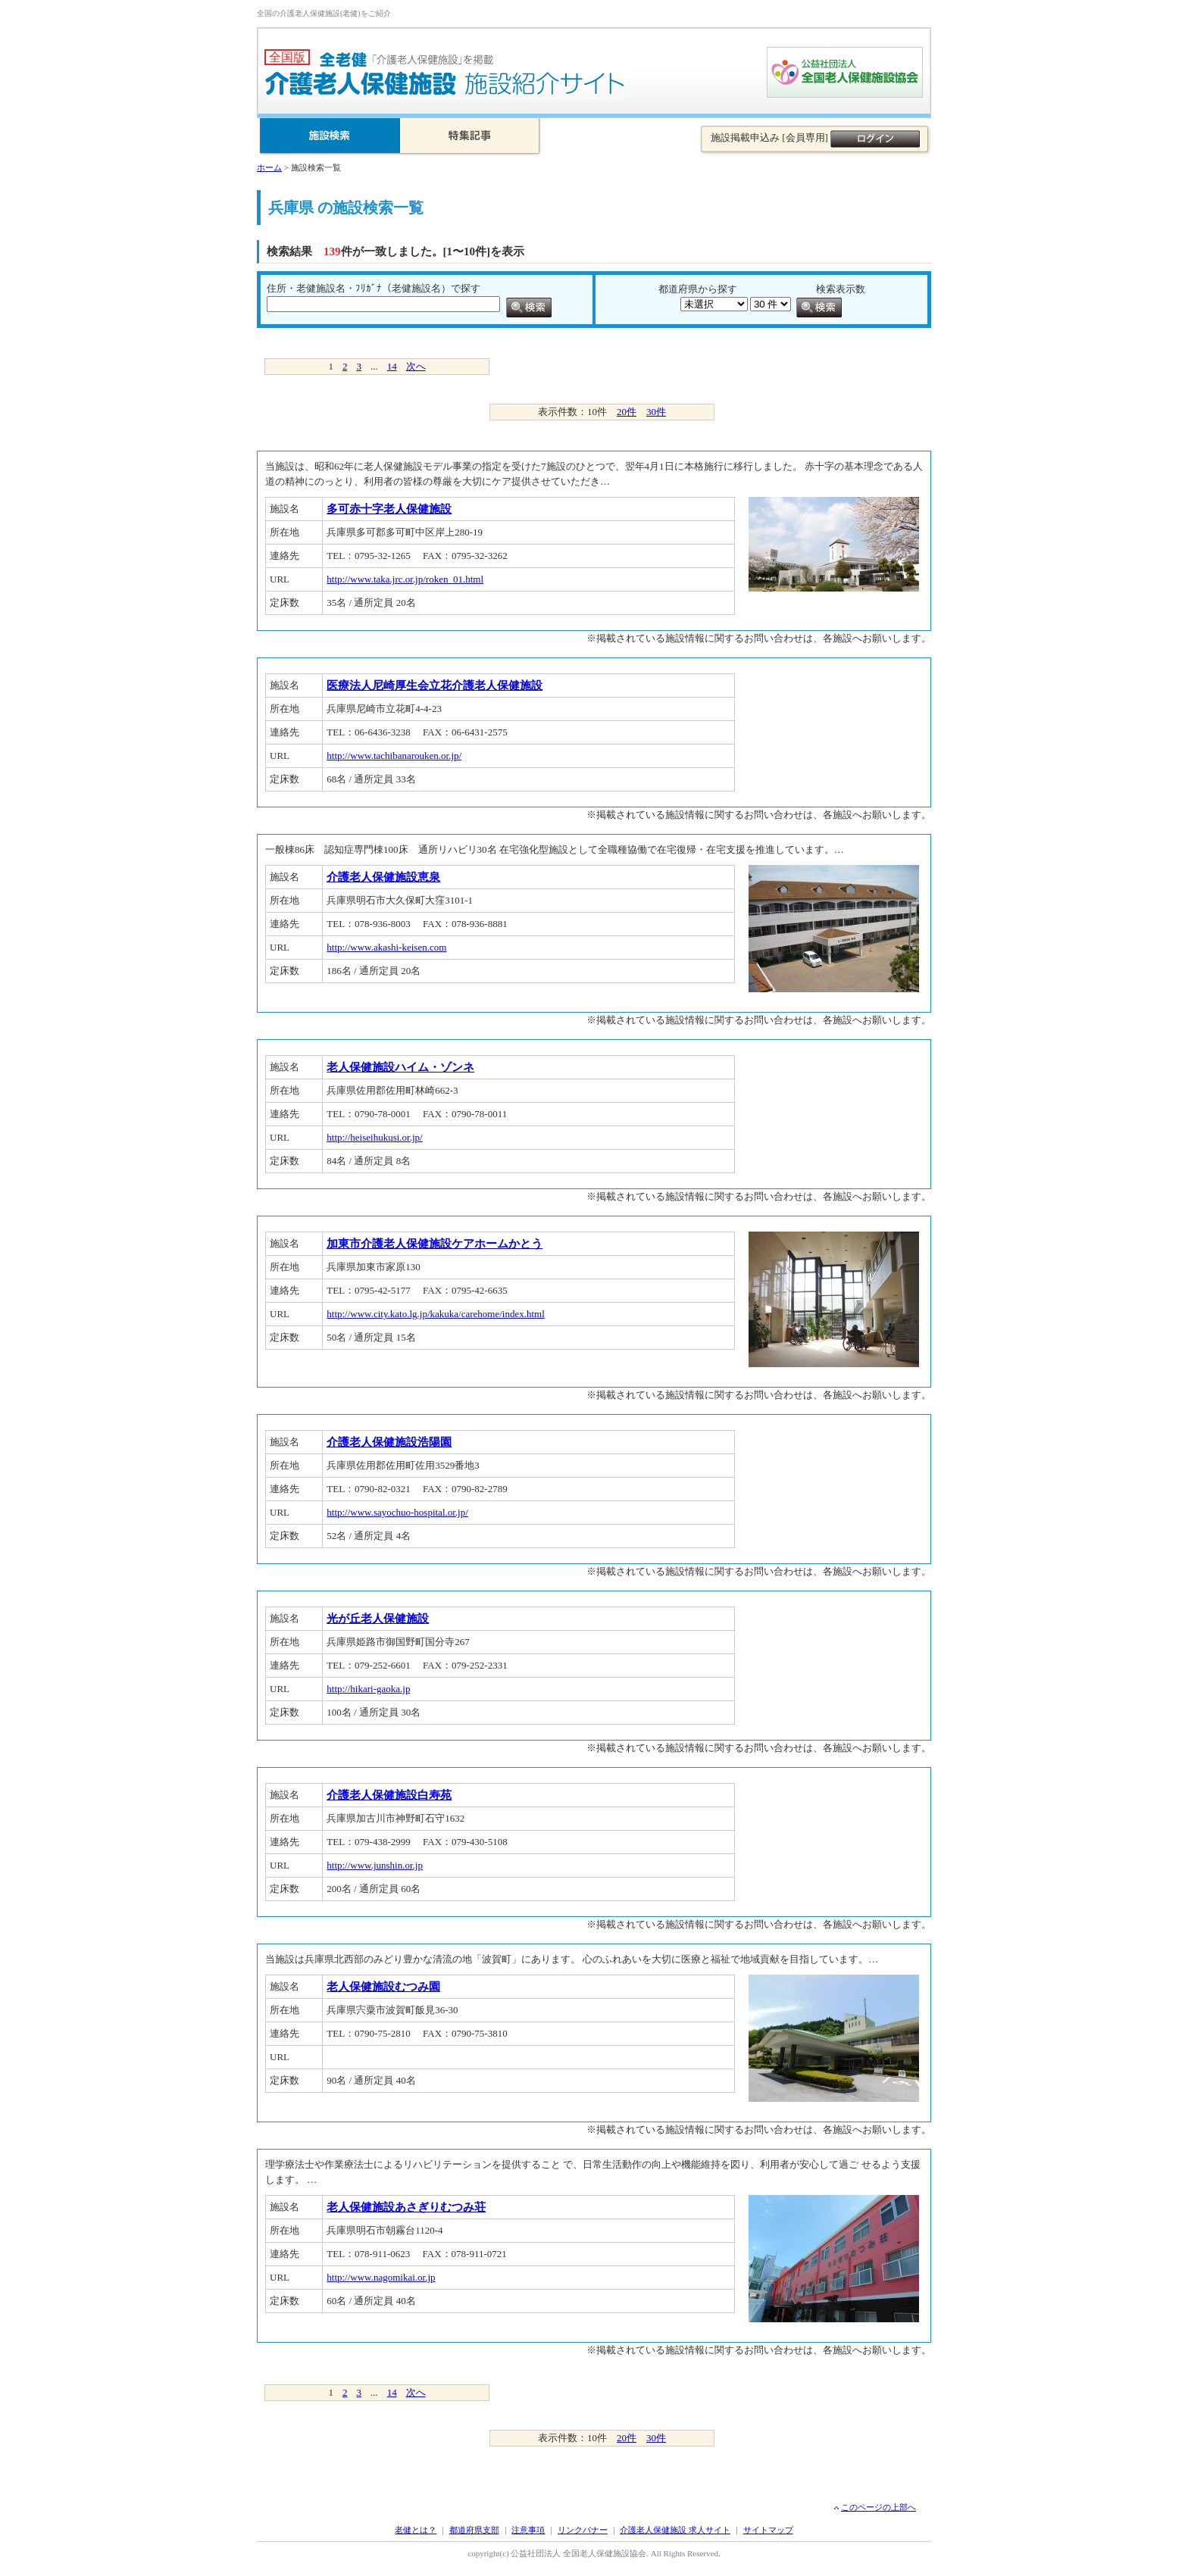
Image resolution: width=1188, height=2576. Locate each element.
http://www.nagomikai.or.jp (381, 2277)
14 (392, 366)
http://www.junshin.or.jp (375, 1865)
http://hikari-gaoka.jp (368, 1688)
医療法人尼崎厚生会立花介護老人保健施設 (434, 685)
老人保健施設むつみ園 (383, 1987)
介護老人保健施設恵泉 (383, 877)
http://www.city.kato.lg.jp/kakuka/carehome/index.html (436, 1313)
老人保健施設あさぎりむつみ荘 (406, 2207)
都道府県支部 (474, 2529)
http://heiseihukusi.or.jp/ (374, 1137)
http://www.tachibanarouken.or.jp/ (394, 755)
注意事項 (528, 2529)
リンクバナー (583, 2529)
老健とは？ (415, 2529)
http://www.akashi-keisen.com (386, 947)
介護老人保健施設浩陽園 (389, 1442)
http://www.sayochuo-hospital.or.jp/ (397, 1512)
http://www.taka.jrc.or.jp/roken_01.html (405, 579)
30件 (656, 411)
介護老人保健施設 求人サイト (675, 2529)
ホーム (269, 167)
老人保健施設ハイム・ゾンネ (400, 1067)
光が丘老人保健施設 (378, 1619)
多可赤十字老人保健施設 (389, 509)
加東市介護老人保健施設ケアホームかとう (434, 1244)
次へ (416, 366)
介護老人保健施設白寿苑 (389, 1795)
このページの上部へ (878, 2507)
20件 (626, 411)
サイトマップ (768, 2529)
